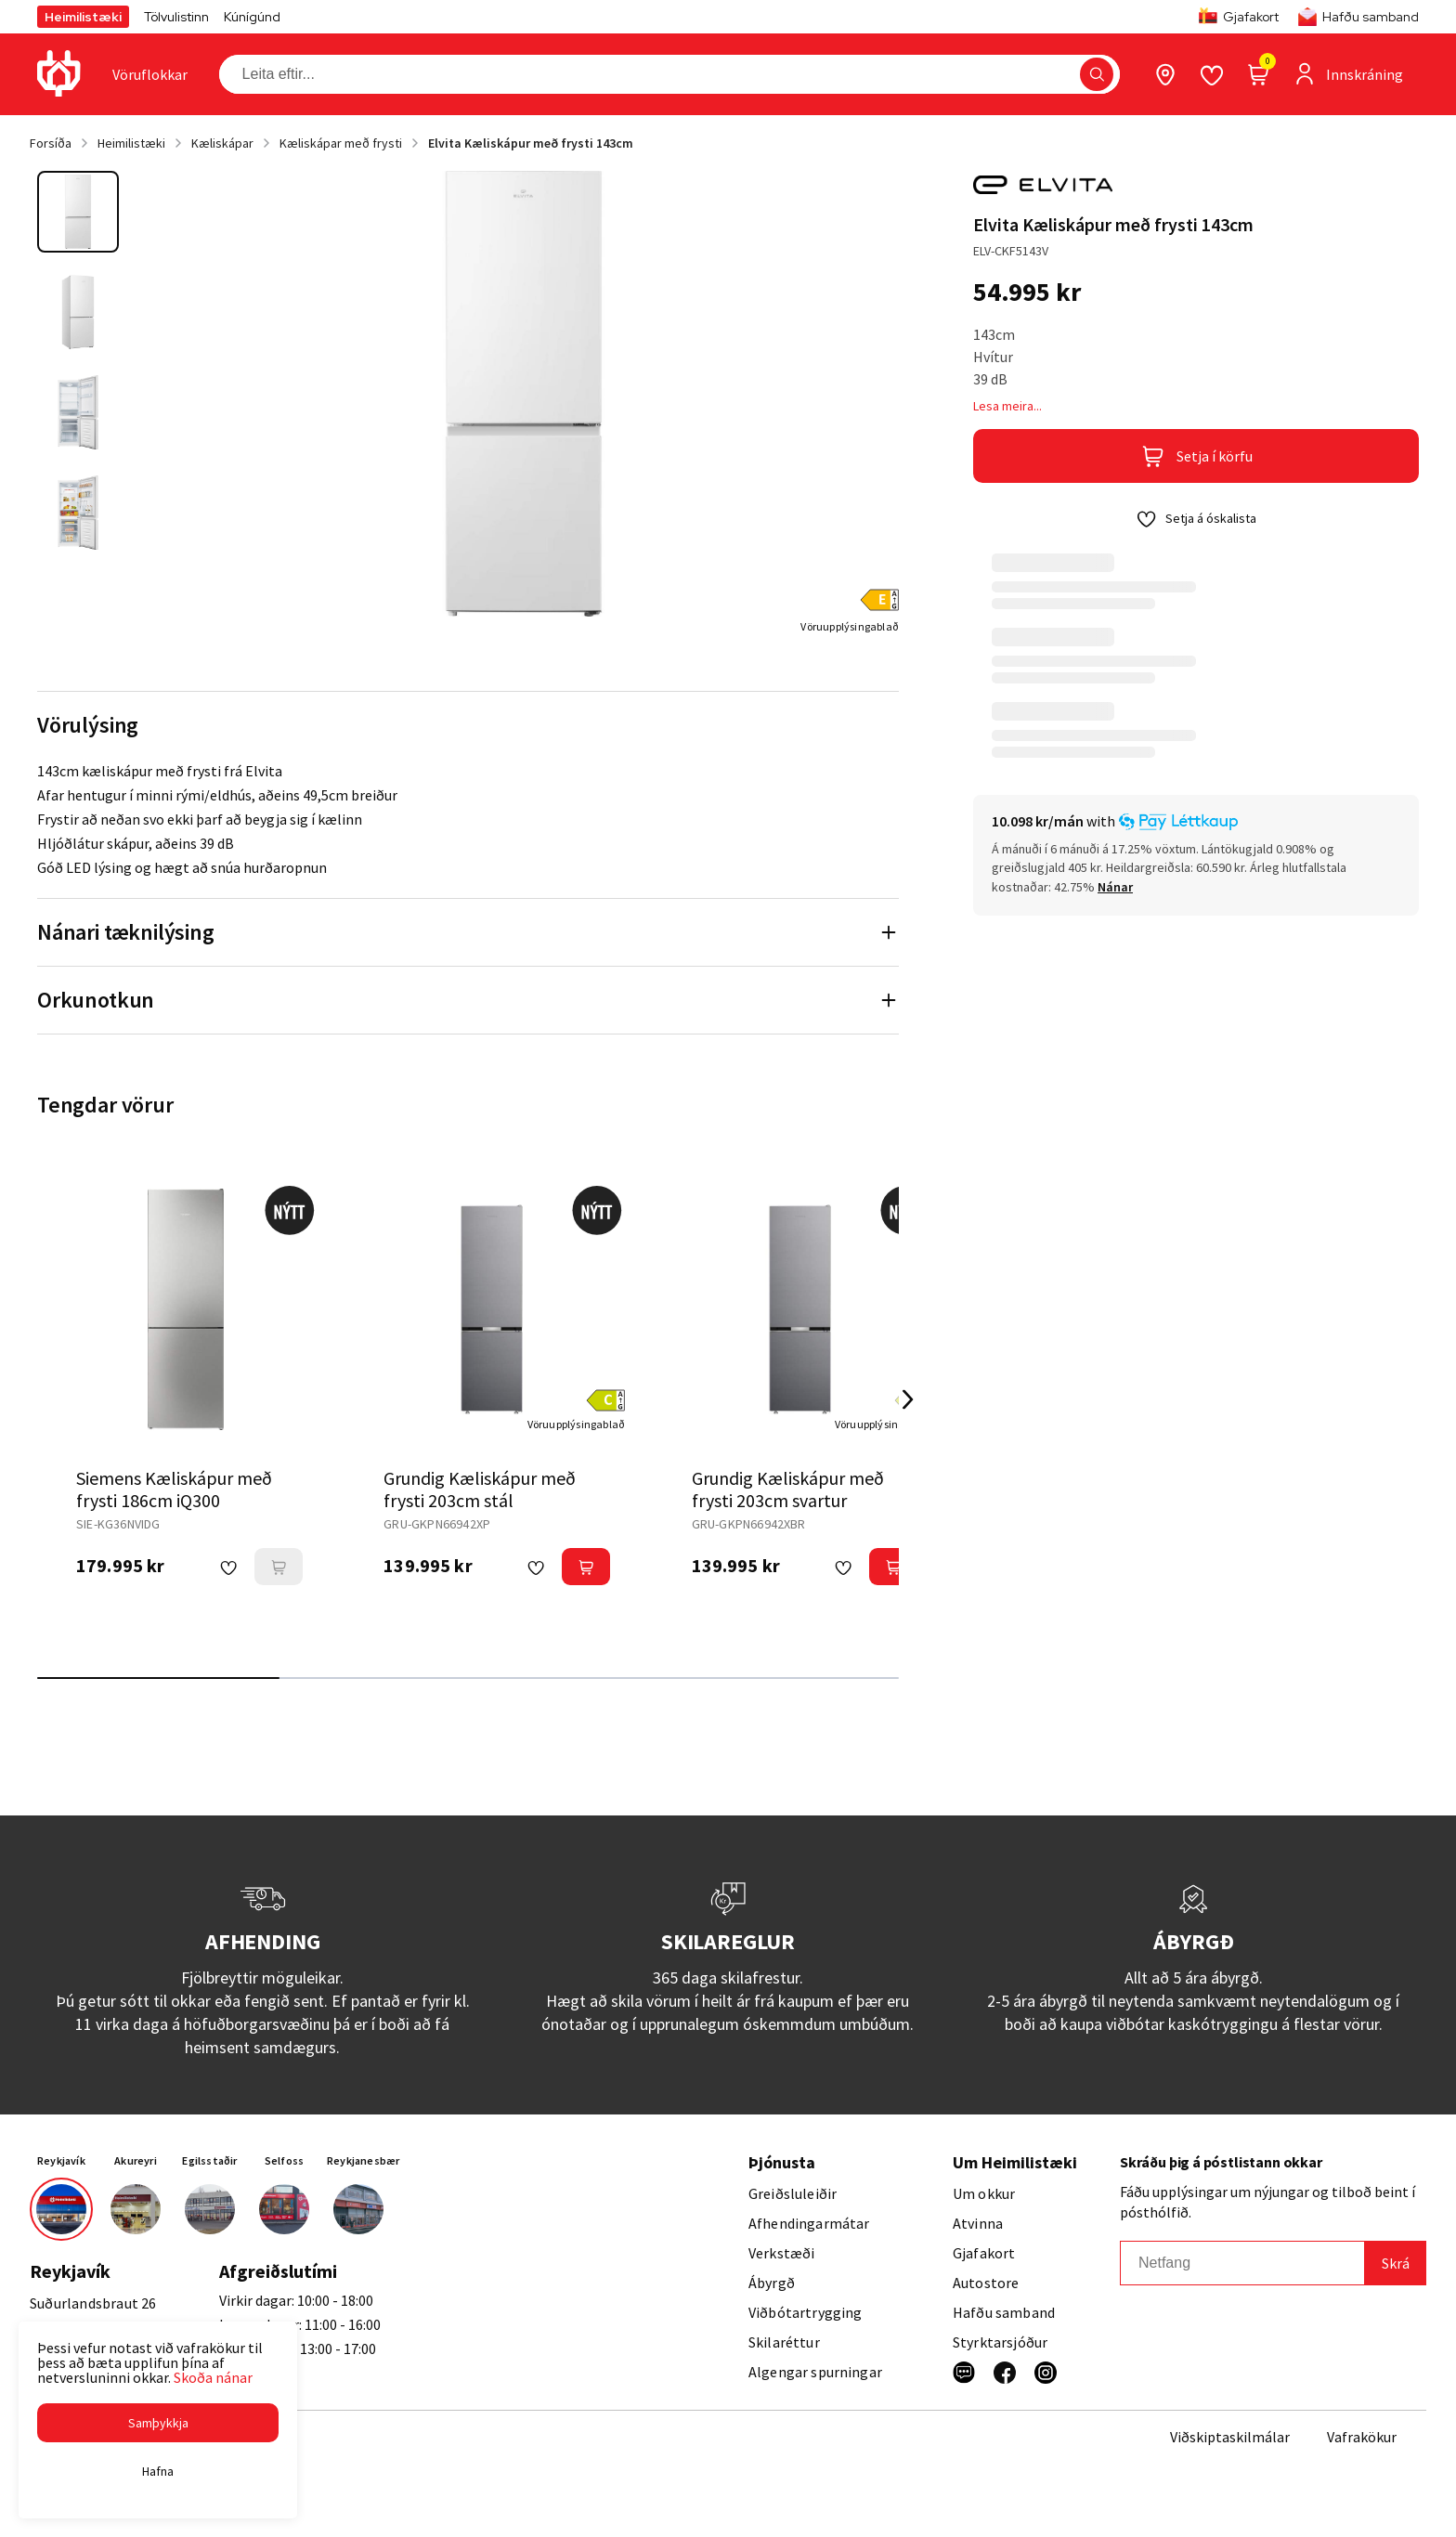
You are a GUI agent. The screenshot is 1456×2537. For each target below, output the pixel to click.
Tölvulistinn (176, 16)
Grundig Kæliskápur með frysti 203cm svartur (788, 1489)
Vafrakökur (1362, 2436)
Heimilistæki (83, 16)
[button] (158, 2422)
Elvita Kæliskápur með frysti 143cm (530, 143)
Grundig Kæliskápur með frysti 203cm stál (480, 1489)
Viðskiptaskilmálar (1230, 2436)
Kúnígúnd (252, 16)
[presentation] (150, 74)
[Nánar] (1115, 887)
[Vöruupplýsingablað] (849, 626)
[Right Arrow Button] (908, 1400)
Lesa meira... (1007, 405)
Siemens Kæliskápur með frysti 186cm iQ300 (174, 1489)
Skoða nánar (213, 2377)
